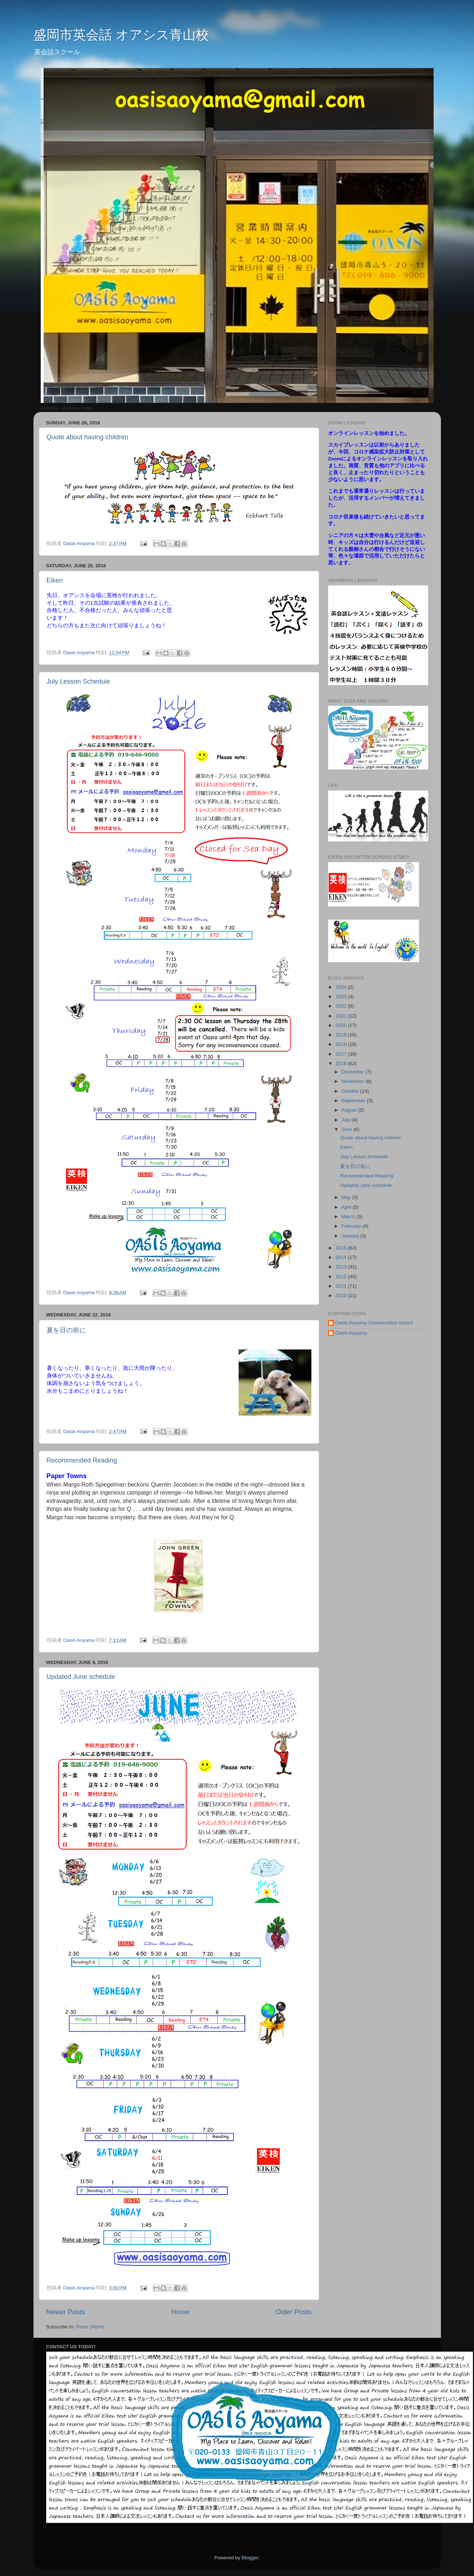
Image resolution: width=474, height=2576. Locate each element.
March (349, 1216)
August (350, 1110)
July (347, 1120)
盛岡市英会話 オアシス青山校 (121, 34)
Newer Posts (65, 2312)
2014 (341, 1257)
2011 (341, 1286)
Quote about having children (87, 437)
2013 (341, 1266)
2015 (341, 1248)
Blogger (250, 2557)
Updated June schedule (81, 1676)
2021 (341, 1016)
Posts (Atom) (90, 2326)
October (351, 1091)
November (354, 1081)
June (348, 1129)
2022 (341, 1006)
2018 (341, 1044)
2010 (341, 1295)
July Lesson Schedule (78, 681)
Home (180, 2312)
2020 (341, 1025)
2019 (341, 1034)
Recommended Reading (82, 1460)
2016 (341, 1063)
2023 (341, 996)
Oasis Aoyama (351, 1333)
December (354, 1072)
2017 (341, 1054)
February (352, 1226)
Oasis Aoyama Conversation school (374, 1322)
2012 (341, 1276)
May (347, 1197)
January (351, 1236)
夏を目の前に (66, 1330)
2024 (341, 987)
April (347, 1207)
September (354, 1100)
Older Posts (294, 2312)
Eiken (55, 580)
